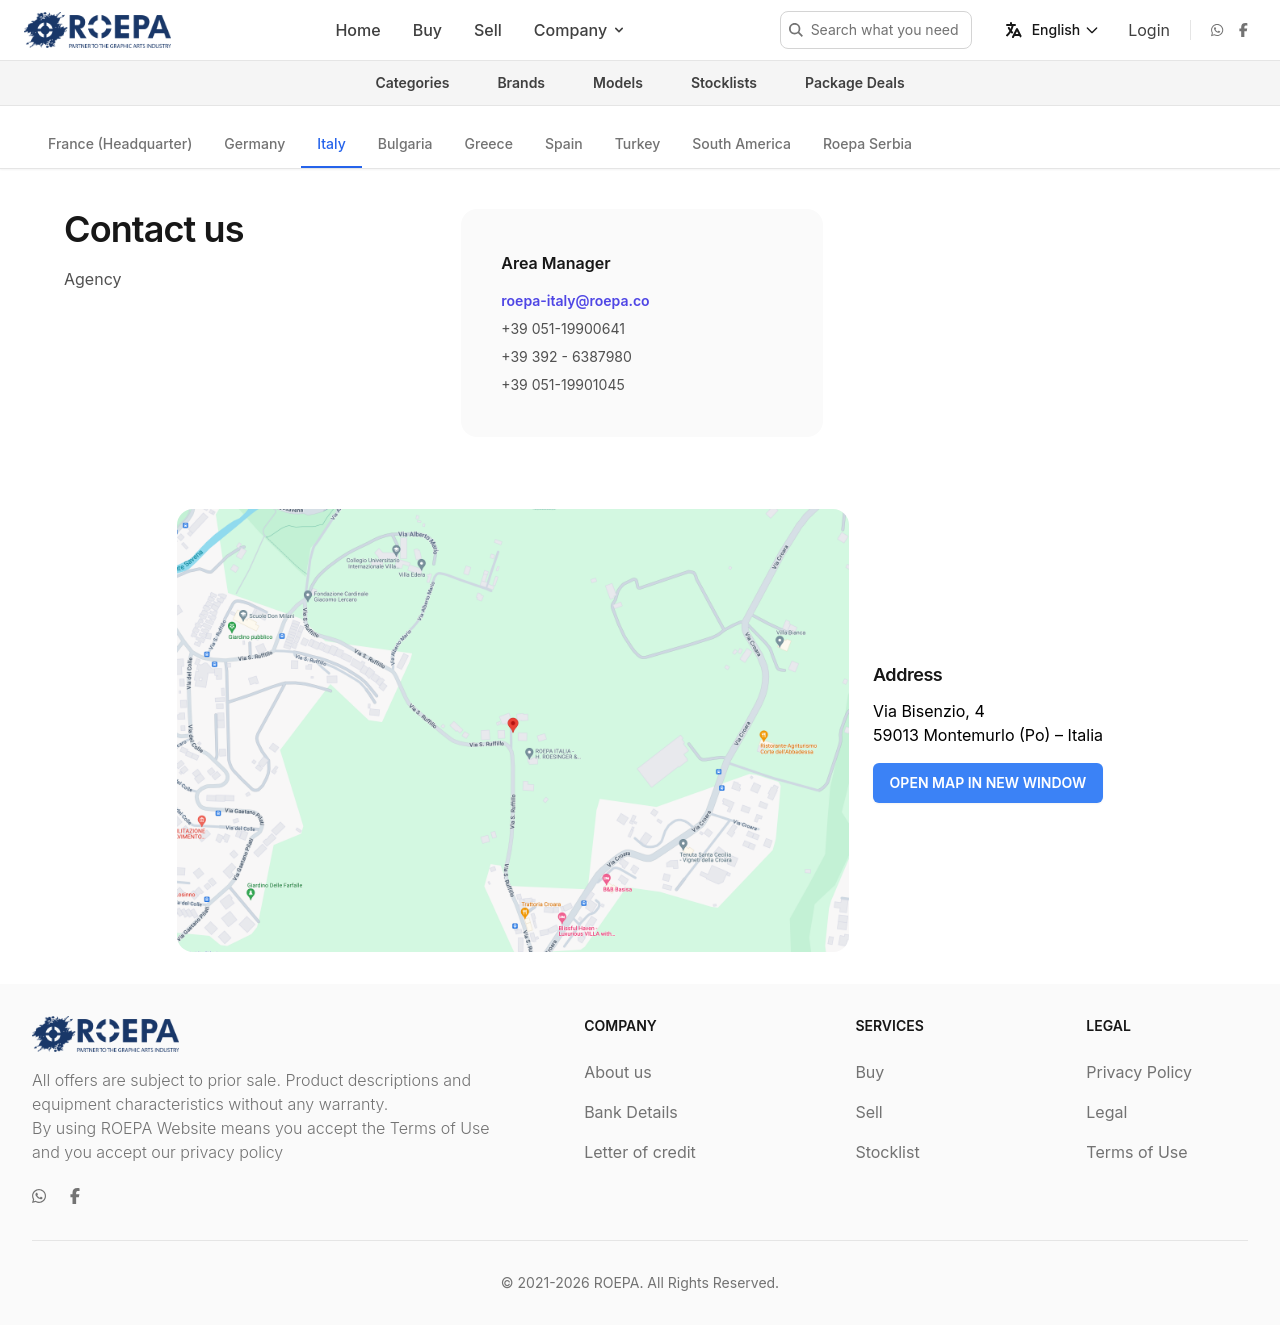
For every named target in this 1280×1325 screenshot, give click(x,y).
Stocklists (724, 82)
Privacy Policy (1139, 1072)
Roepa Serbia (867, 143)
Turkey (638, 143)
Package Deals (855, 82)
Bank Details (631, 1112)
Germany (254, 143)
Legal (1106, 1112)
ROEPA (617, 1282)
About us (618, 1072)
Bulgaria (405, 143)
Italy (331, 143)
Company (580, 30)
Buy (427, 30)
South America (741, 143)
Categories (412, 82)
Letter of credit (640, 1152)
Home (357, 30)
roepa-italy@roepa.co (575, 300)
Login (1149, 30)
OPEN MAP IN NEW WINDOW (988, 782)
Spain (564, 143)
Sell (488, 30)
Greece (489, 143)
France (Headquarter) (120, 143)
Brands (521, 82)
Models (618, 82)
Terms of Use (1136, 1152)
